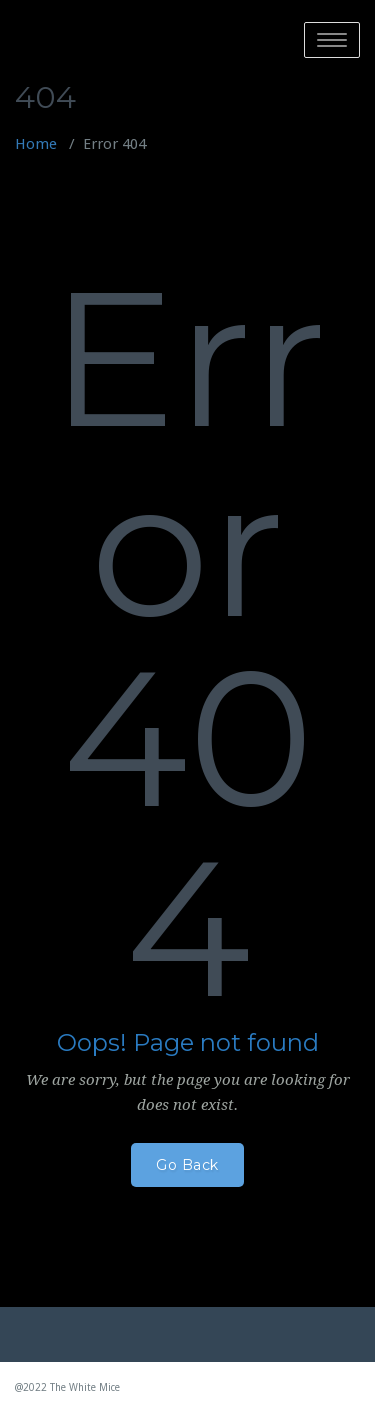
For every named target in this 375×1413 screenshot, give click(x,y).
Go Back (187, 1165)
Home (36, 144)
